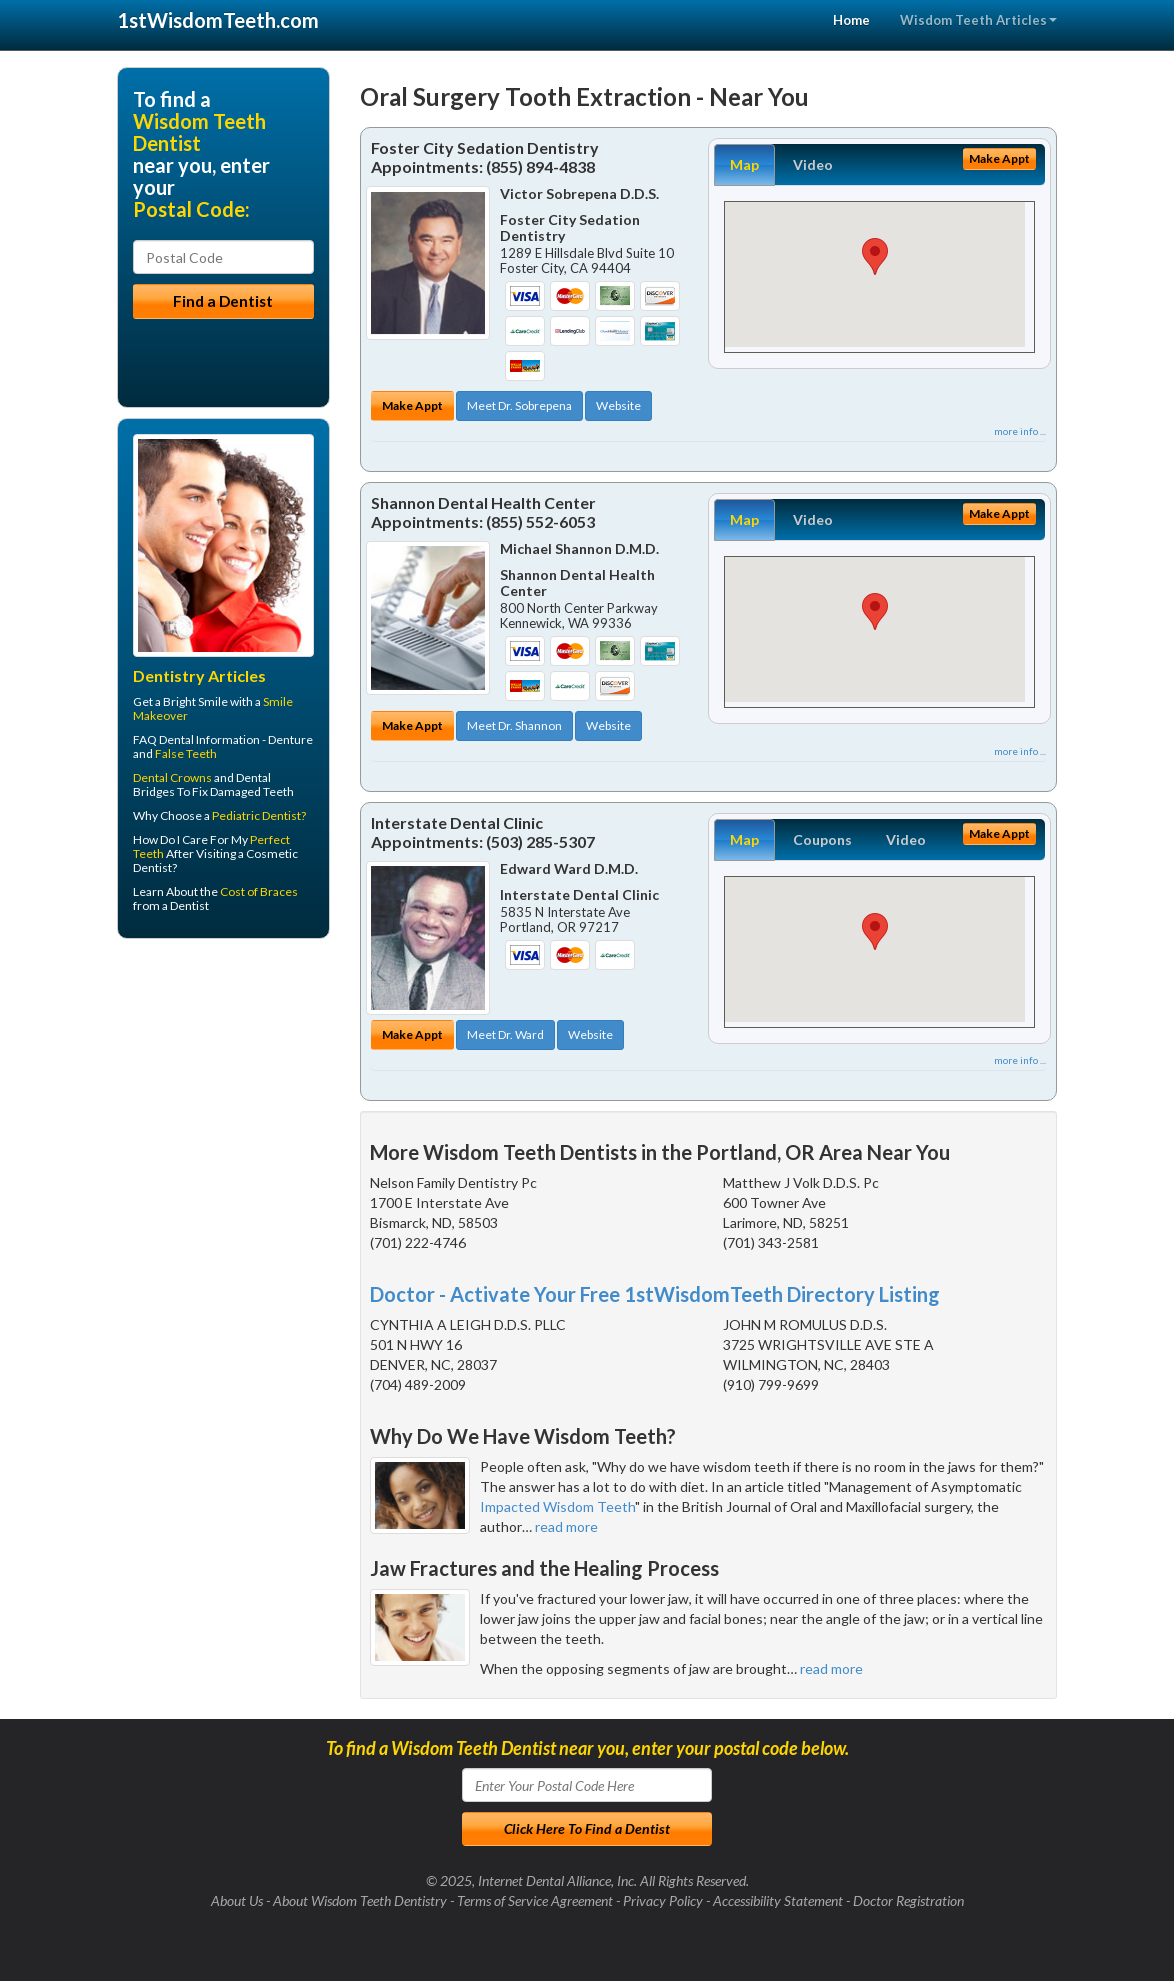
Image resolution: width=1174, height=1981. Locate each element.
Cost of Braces (259, 891)
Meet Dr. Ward (505, 1034)
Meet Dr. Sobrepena (519, 405)
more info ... (1020, 431)
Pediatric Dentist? (259, 815)
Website (618, 405)
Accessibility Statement (778, 1900)
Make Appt (412, 405)
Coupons (822, 839)
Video (813, 164)
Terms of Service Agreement (535, 1900)
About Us (237, 1900)
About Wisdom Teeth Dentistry (360, 1900)
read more (566, 1526)
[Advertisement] (219, 1109)
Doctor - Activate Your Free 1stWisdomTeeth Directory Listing (655, 1294)
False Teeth (186, 753)
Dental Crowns (172, 777)
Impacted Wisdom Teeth (557, 1506)
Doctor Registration (908, 1900)
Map (744, 164)
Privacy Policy (663, 1900)
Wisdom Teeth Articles (978, 20)
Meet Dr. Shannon (514, 725)
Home (851, 20)
